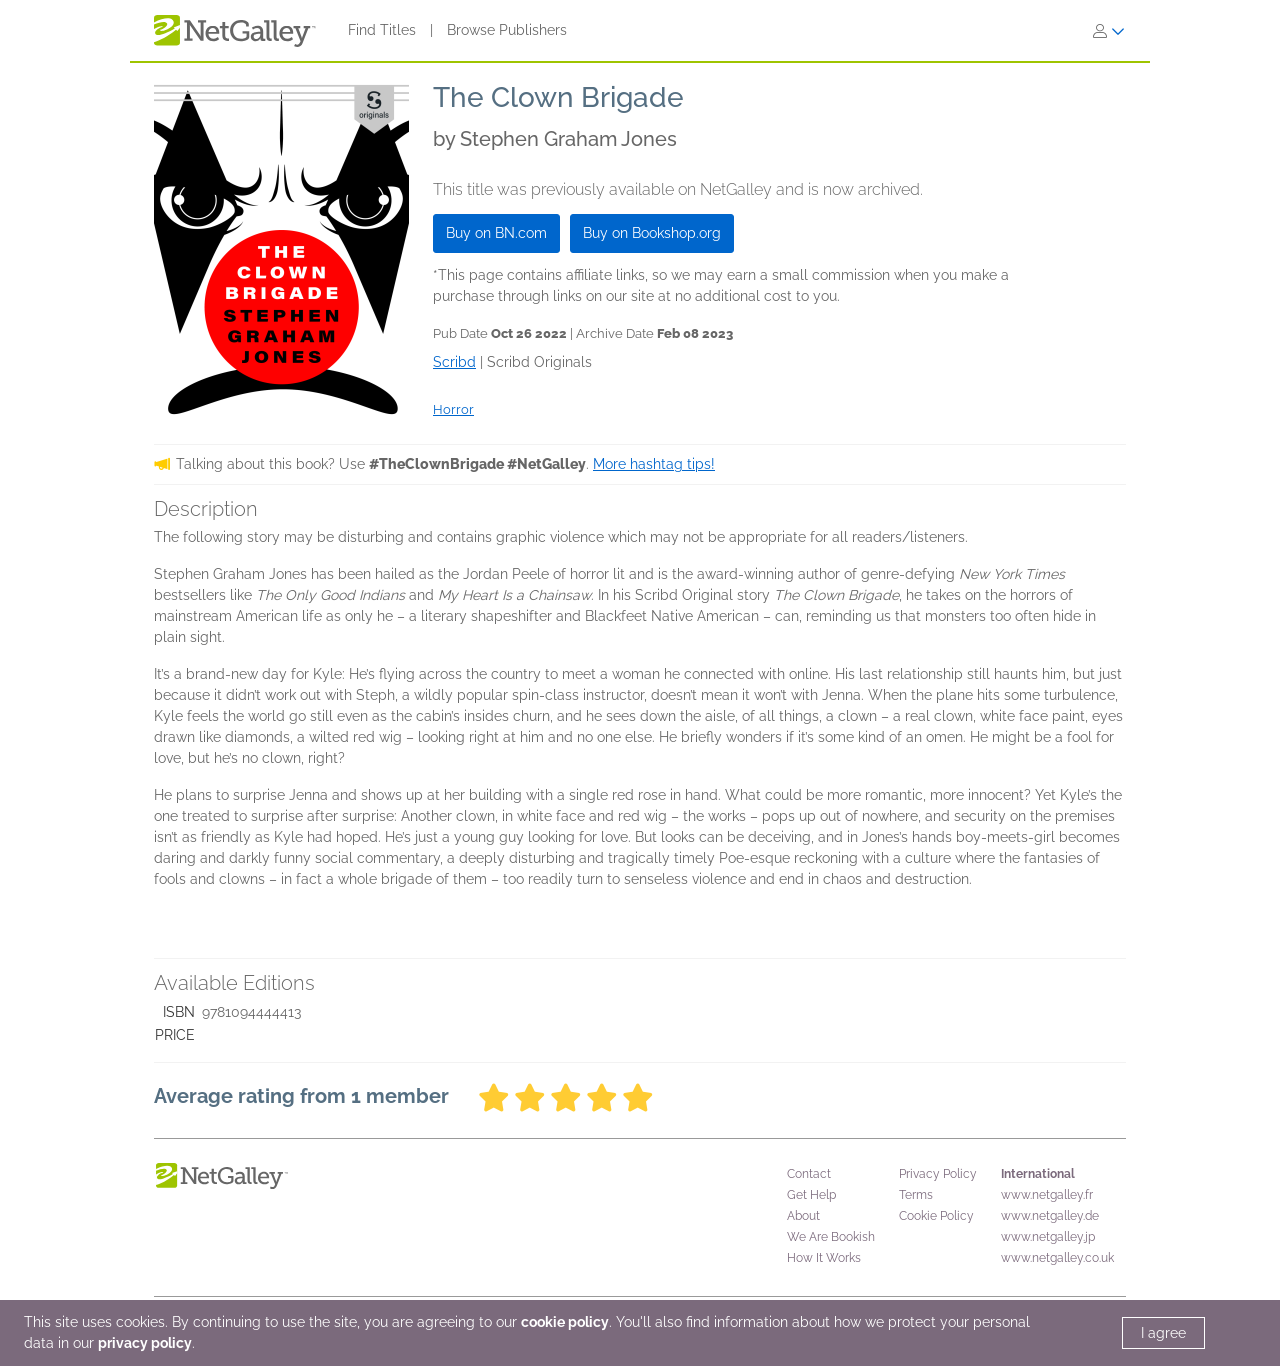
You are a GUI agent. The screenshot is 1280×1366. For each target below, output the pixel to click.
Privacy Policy (938, 1174)
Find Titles (382, 30)
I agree (1163, 1333)
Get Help (811, 1195)
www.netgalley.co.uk (1057, 1258)
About (803, 1216)
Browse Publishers (507, 30)
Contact (809, 1174)
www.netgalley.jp (1048, 1237)
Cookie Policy (936, 1216)
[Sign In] (1109, 31)
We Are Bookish (831, 1237)
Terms (916, 1195)
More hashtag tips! (654, 464)
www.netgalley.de (1050, 1216)
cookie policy (565, 1322)
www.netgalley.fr (1047, 1195)
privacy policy (145, 1343)
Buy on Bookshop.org (652, 233)
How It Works (824, 1258)
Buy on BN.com (496, 233)
